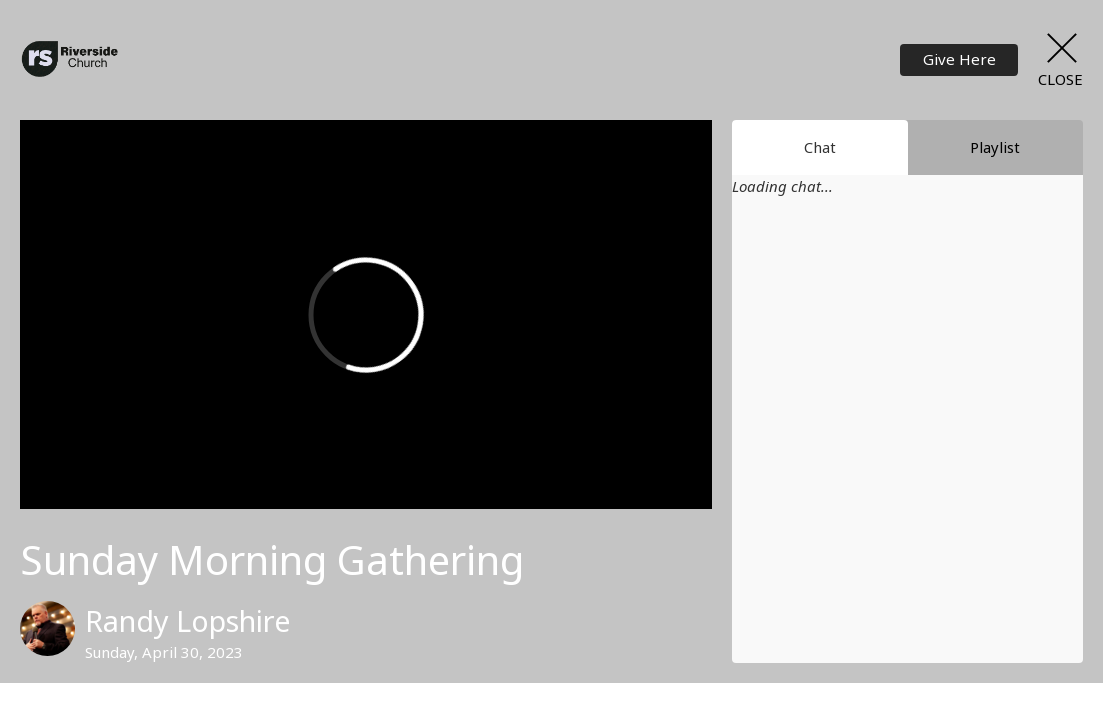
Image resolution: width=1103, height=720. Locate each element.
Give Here (959, 59)
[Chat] (907, 442)
